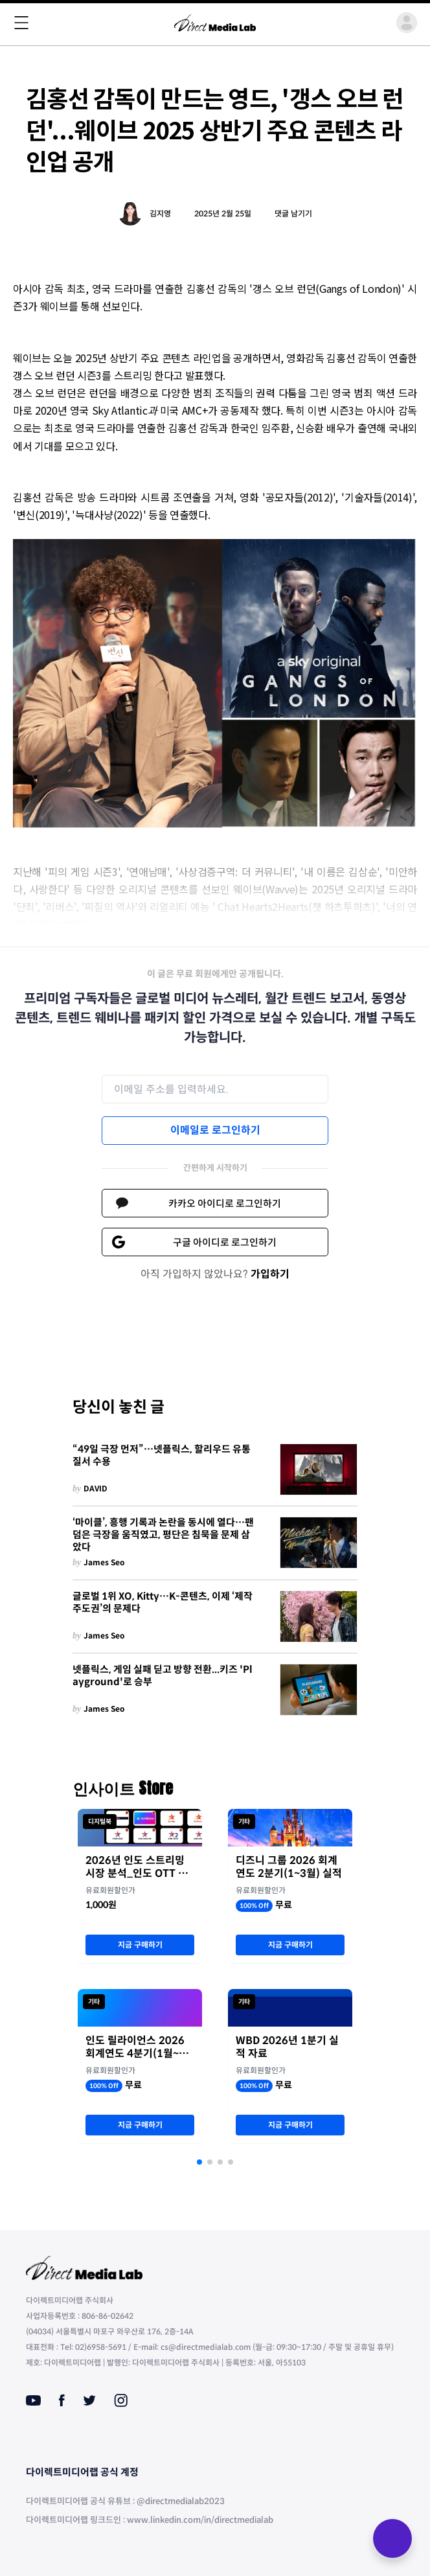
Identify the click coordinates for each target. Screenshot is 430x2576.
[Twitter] (89, 2400)
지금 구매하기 (140, 1944)
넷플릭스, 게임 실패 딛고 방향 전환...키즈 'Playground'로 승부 (163, 1676)
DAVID (95, 1488)
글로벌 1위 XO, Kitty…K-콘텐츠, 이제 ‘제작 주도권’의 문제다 (163, 1603)
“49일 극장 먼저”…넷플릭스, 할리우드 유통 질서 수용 (162, 1455)
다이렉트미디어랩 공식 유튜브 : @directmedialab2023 (125, 2501)
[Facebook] (62, 2400)
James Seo (104, 1562)
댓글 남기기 (293, 213)
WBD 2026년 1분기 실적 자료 (287, 2047)
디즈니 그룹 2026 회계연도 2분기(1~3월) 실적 (289, 1867)
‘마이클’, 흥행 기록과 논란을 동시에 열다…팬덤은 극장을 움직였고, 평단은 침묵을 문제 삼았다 (163, 1535)
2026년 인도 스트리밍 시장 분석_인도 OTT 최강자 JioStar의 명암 (136, 1867)
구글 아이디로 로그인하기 (225, 1242)
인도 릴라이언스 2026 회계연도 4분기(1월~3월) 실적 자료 (135, 2047)
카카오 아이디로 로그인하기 (224, 1203)
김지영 (160, 213)
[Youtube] (33, 2400)
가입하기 (270, 1274)
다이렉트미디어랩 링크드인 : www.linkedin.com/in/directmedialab (149, 2520)
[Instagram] (121, 2400)
